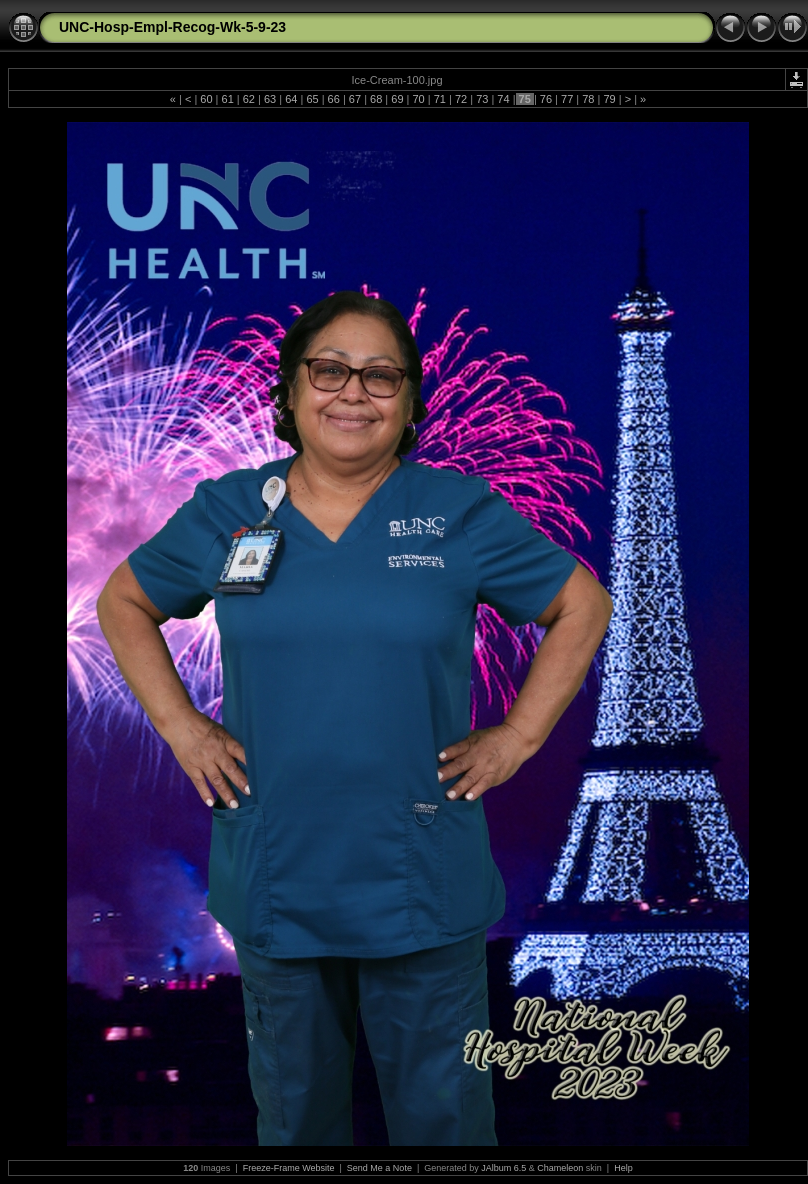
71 (440, 99)
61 (227, 99)
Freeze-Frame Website (289, 1168)
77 (567, 99)
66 (334, 99)
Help (623, 1168)
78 (588, 99)
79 (609, 99)
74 (503, 99)
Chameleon (560, 1168)
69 (397, 99)
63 (270, 99)
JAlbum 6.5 (503, 1168)
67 (355, 99)
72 (461, 99)
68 (376, 99)
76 (546, 99)
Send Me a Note (379, 1168)
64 (291, 99)
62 (249, 99)
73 (482, 99)
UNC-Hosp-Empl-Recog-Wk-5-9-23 (172, 27)
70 (418, 99)
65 (312, 99)
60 (206, 99)
